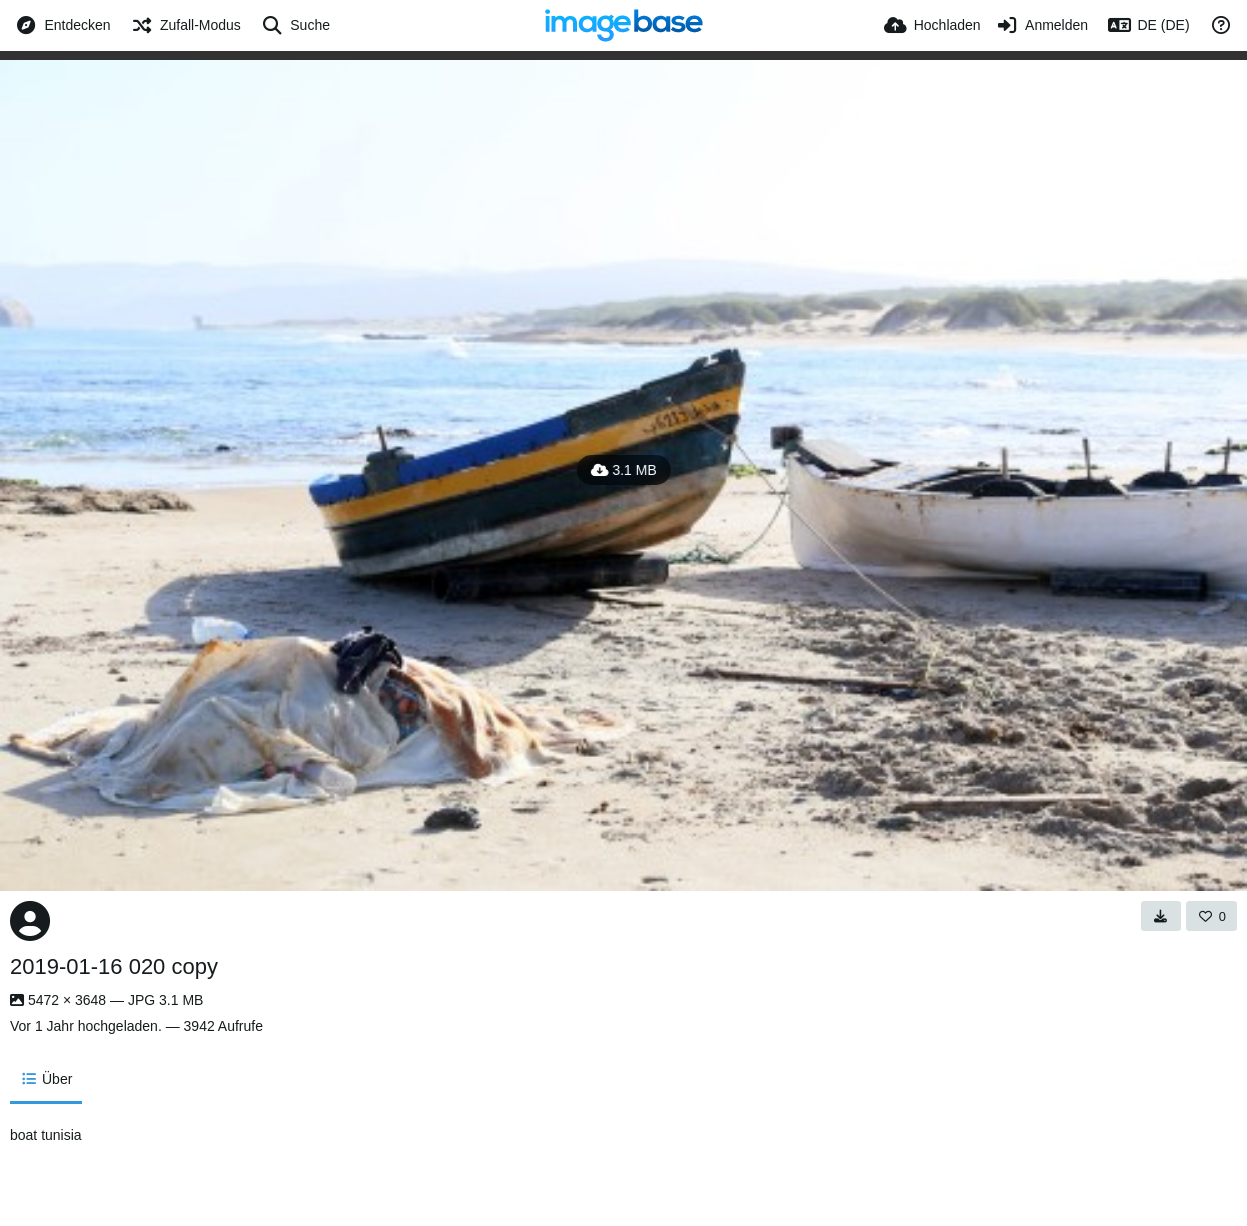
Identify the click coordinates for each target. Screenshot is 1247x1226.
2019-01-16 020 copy (114, 966)
